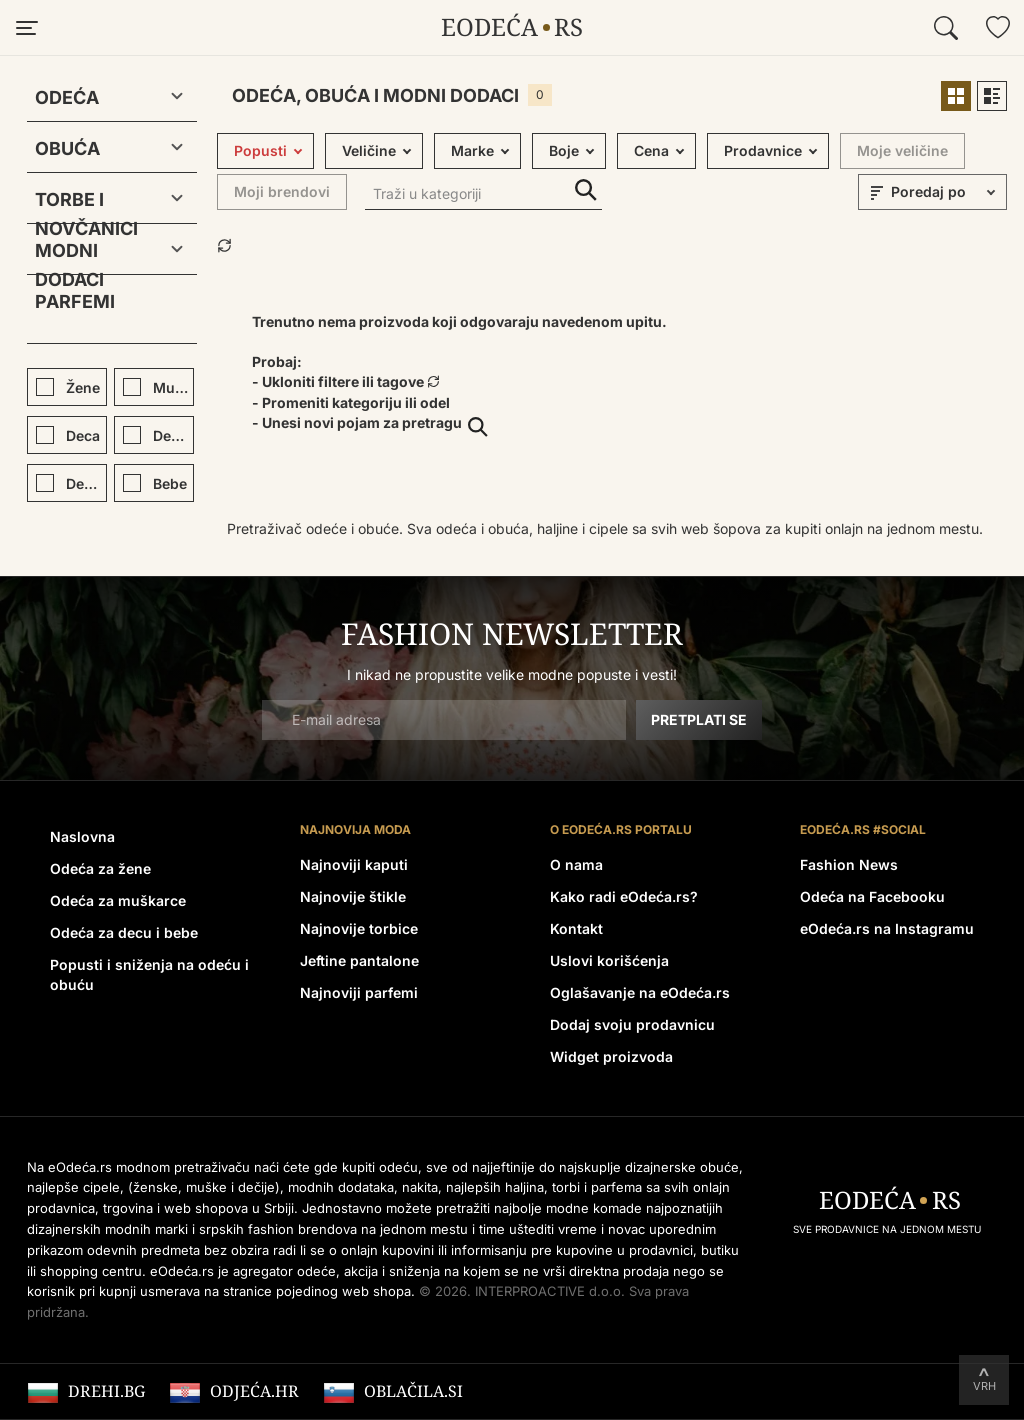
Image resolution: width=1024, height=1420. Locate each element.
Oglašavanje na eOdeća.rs (640, 992)
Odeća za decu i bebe (124, 932)
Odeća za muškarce (118, 900)
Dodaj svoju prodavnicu (632, 1024)
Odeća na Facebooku (872, 896)
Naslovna (82, 836)
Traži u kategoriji (586, 190)
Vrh (984, 1386)
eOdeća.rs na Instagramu (887, 928)
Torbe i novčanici (86, 203)
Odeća (67, 97)
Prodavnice (763, 150)
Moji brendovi (282, 191)
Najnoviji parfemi (359, 992)
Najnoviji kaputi (354, 864)
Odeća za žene (100, 868)
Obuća (67, 148)
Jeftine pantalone (359, 960)
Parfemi (75, 301)
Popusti (260, 150)
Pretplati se (699, 719)
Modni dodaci (69, 254)
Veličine (369, 150)
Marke (472, 150)
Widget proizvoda (611, 1056)
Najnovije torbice (359, 928)
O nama (576, 864)
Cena (651, 150)
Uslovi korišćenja (609, 960)
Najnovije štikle (353, 896)
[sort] (946, 192)
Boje (564, 150)
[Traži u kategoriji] (483, 195)
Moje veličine (902, 150)
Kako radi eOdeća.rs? (624, 896)
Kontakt (576, 928)
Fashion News (849, 864)
